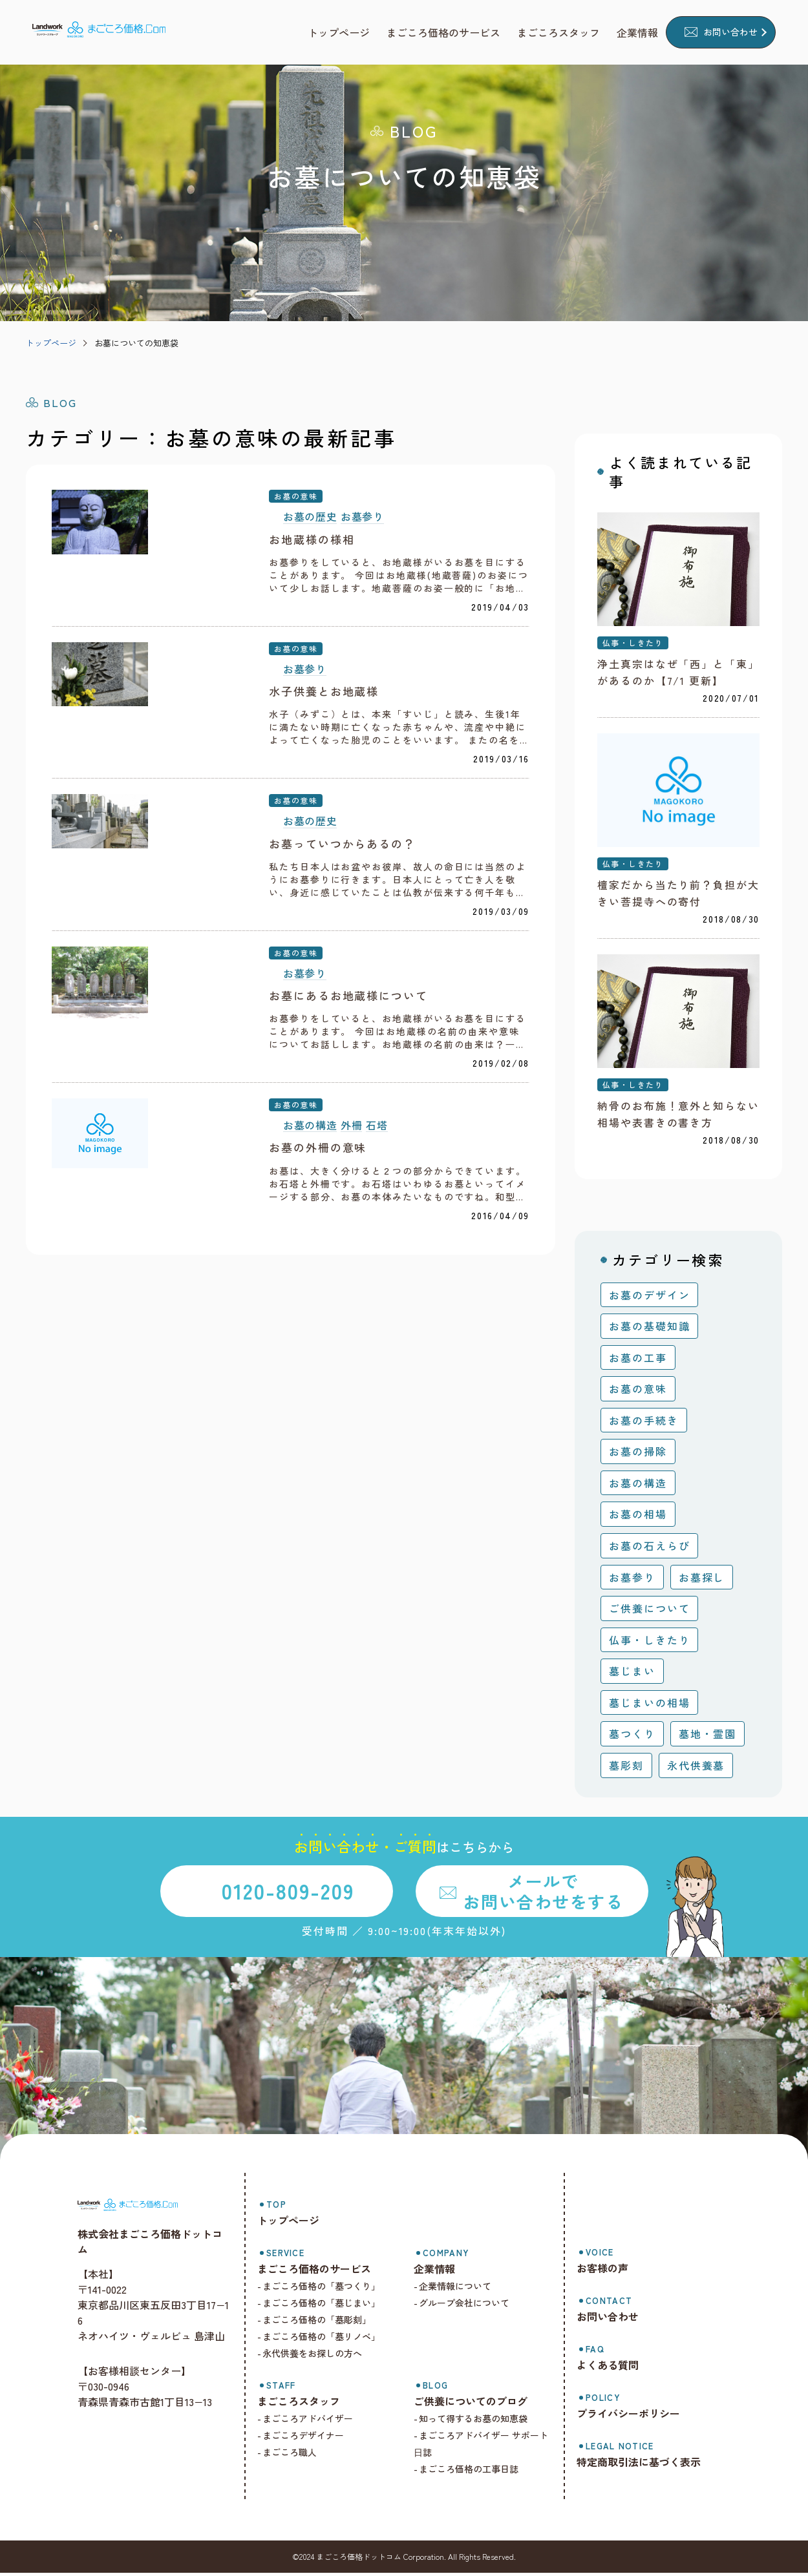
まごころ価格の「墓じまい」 (329, 2305)
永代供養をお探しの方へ (320, 2356)
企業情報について (461, 2289)
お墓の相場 (638, 1517)
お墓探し (702, 1580)
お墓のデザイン (649, 1298)
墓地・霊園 (708, 1736)
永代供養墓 (696, 1768)
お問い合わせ (730, 31)
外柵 (351, 1230)
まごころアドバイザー (316, 2421)
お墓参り (362, 516)
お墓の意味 (295, 495)
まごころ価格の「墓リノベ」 (329, 2339)
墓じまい (632, 1674)
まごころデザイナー (311, 2438)
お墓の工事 (638, 1360)
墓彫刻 (626, 1768)
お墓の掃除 (638, 1454)
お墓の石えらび (649, 1548)
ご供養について (649, 1611)
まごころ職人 (298, 2455)
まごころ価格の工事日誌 (474, 2472)
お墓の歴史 (310, 516)
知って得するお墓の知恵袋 (479, 2421)
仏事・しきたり (632, 643)
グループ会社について (470, 2305)
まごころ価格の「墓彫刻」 (325, 2322)
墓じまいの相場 (649, 1705)
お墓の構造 (310, 1230)
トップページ (51, 343)
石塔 (376, 1230)
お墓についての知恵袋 (136, 343)
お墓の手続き (644, 1423)
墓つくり (632, 1736)
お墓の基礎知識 (649, 1329)
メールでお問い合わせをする (543, 1894)
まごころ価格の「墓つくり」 (329, 2289)
